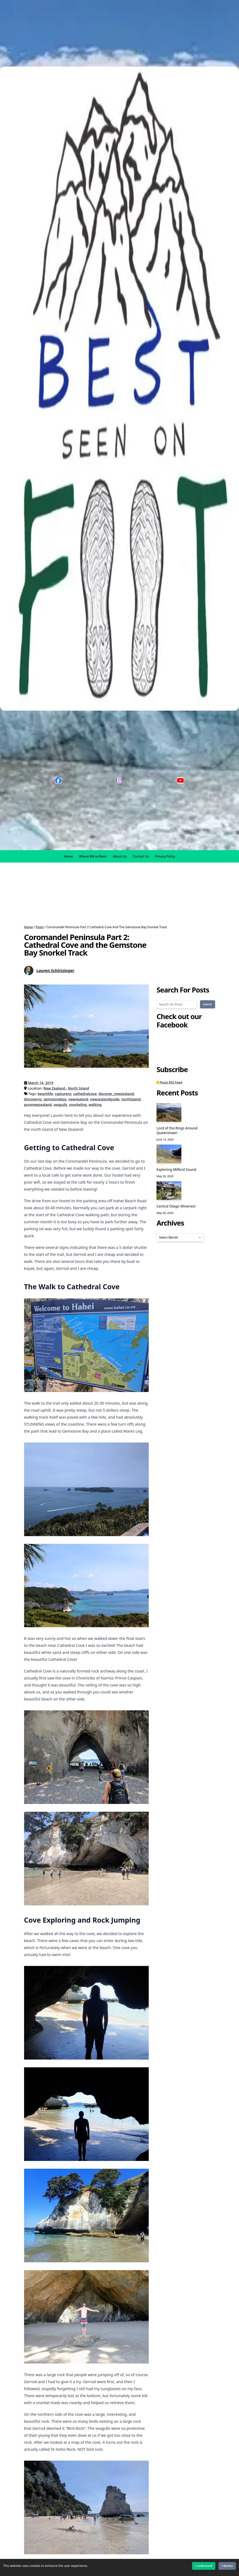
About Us (119, 856)
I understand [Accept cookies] (203, 2566)
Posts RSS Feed (169, 1082)
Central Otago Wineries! (176, 1206)
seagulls (60, 1104)
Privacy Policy (165, 856)
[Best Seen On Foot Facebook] (58, 780)
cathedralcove (85, 1093)
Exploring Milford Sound (176, 1169)
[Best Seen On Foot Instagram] (119, 780)
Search (207, 1004)
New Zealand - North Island (66, 1088)
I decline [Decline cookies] (227, 2566)
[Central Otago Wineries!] (168, 1190)
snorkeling (78, 1104)
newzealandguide (104, 1099)
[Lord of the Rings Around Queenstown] (168, 1112)
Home (68, 856)
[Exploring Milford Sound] (168, 1154)
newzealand (78, 1099)
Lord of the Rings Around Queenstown (176, 1130)
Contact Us (141, 856)
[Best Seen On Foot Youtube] (180, 780)
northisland (131, 1099)
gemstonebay (55, 1099)
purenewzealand (38, 1104)
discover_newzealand (116, 1093)
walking (95, 1104)
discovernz (33, 1099)
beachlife (45, 1093)
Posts (40, 927)
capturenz (63, 1093)
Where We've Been (93, 856)
